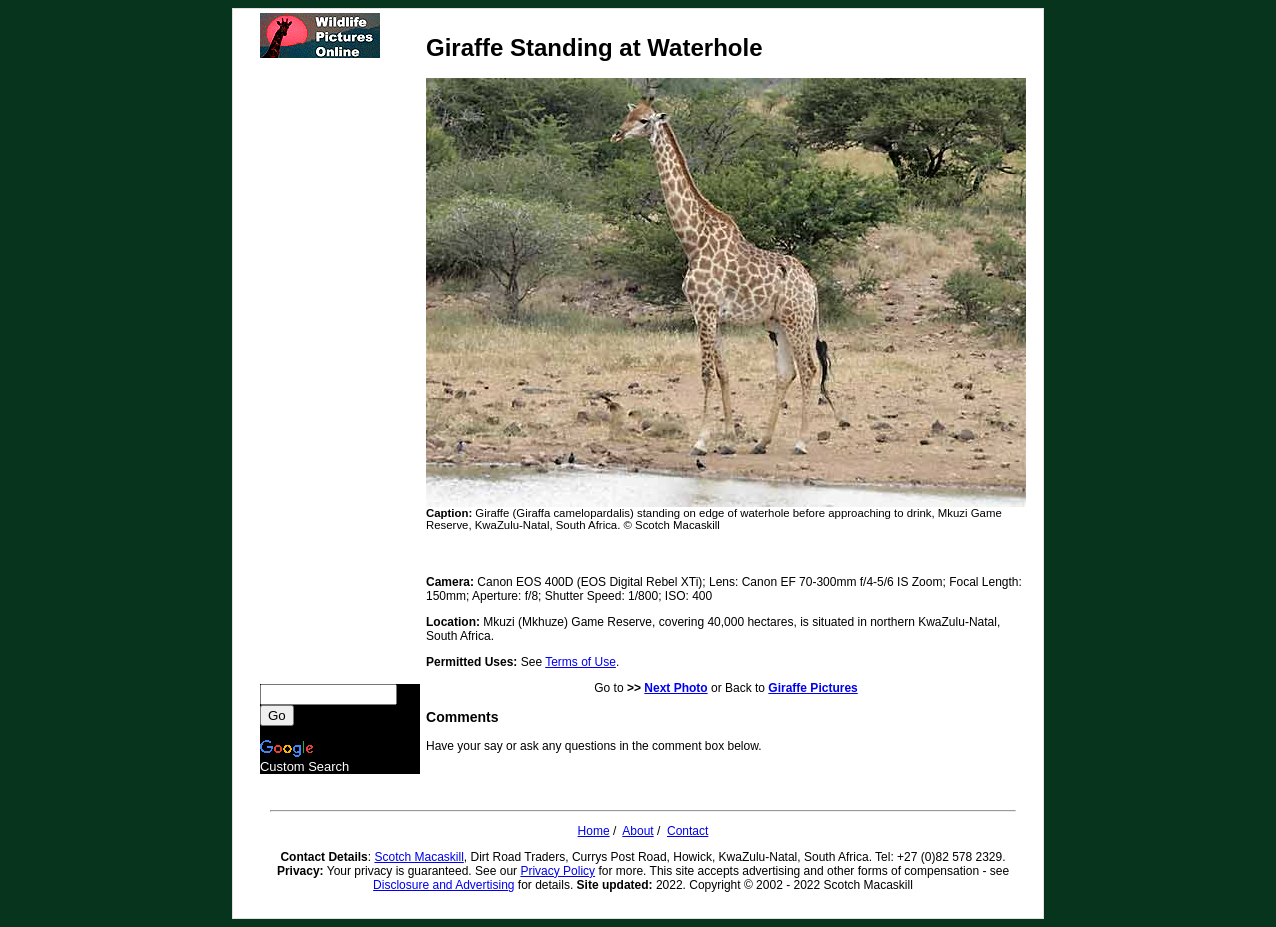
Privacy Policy (557, 871)
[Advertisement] (340, 371)
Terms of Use (580, 662)
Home (594, 831)
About (637, 831)
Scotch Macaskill (418, 857)
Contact (687, 831)
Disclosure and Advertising (443, 885)
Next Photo (675, 688)
